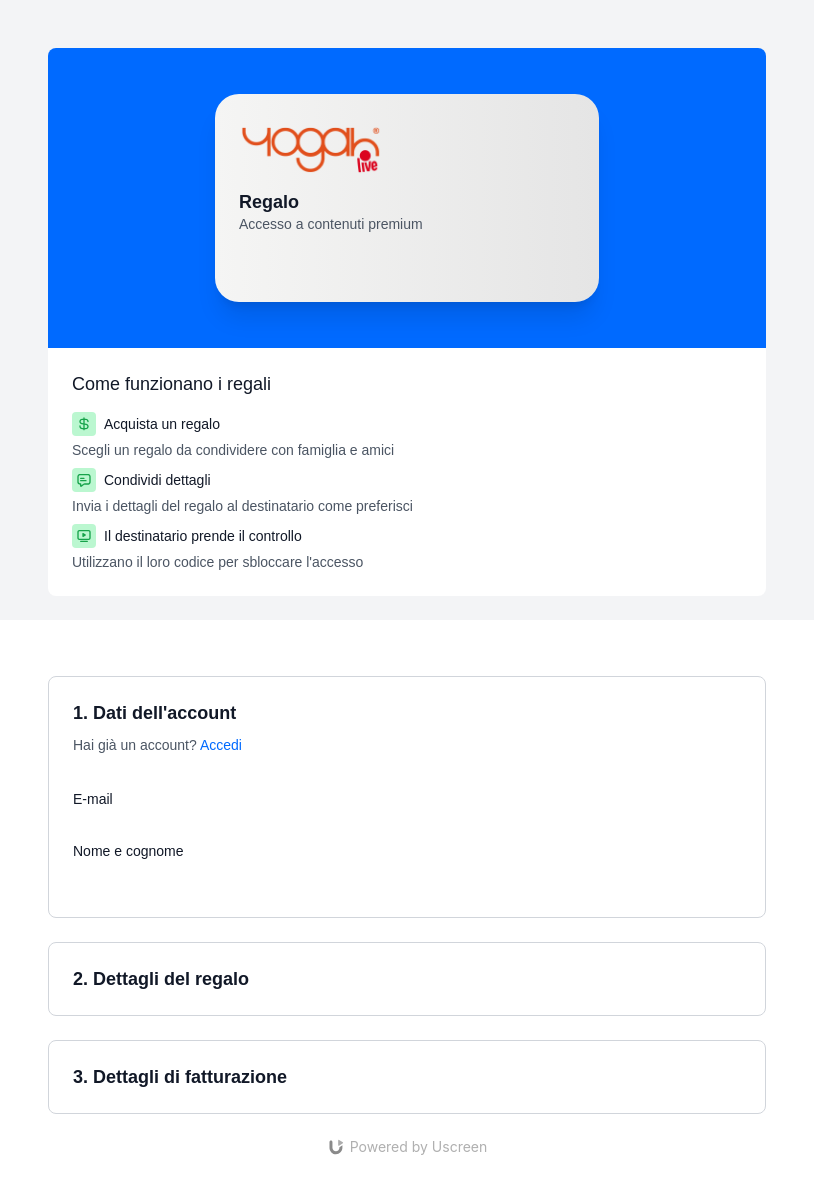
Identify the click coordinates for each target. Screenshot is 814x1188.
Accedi (221, 745)
